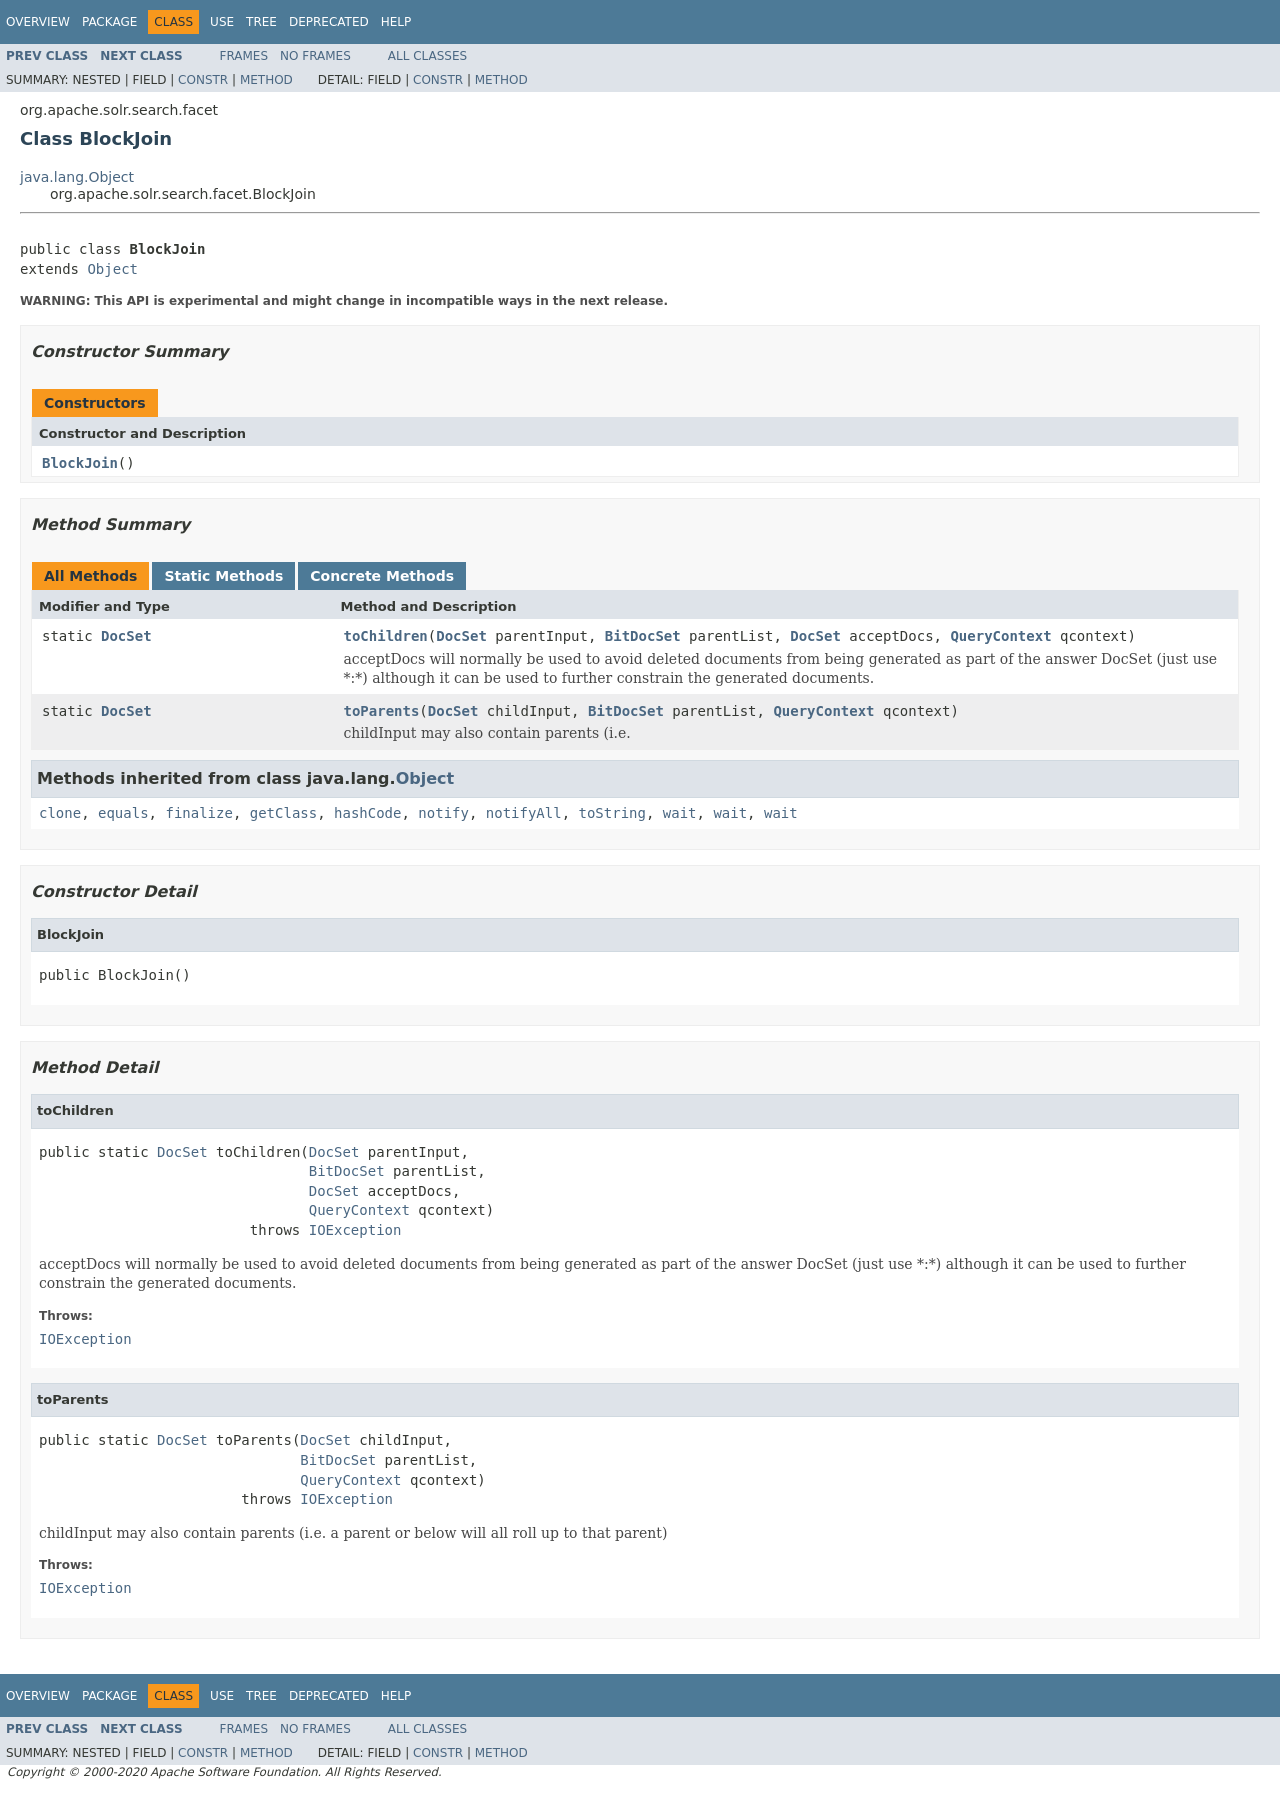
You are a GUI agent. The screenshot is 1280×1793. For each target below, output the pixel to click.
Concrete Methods (382, 576)
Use (222, 22)
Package (109, 22)
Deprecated (329, 22)
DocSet (126, 636)
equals (123, 813)
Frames (244, 56)
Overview (38, 22)
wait (680, 813)
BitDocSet (643, 636)
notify (443, 813)
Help (396, 22)
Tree (261, 22)
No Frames (315, 56)
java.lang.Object (77, 177)
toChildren (386, 636)
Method (266, 80)
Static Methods (223, 576)
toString (612, 813)
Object (112, 269)
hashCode (367, 813)
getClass (283, 813)
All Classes (427, 56)
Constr (203, 80)
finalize (198, 813)
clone (60, 813)
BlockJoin (80, 463)
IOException (355, 1230)
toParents (382, 711)
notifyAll (524, 813)
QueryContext (1000, 636)
